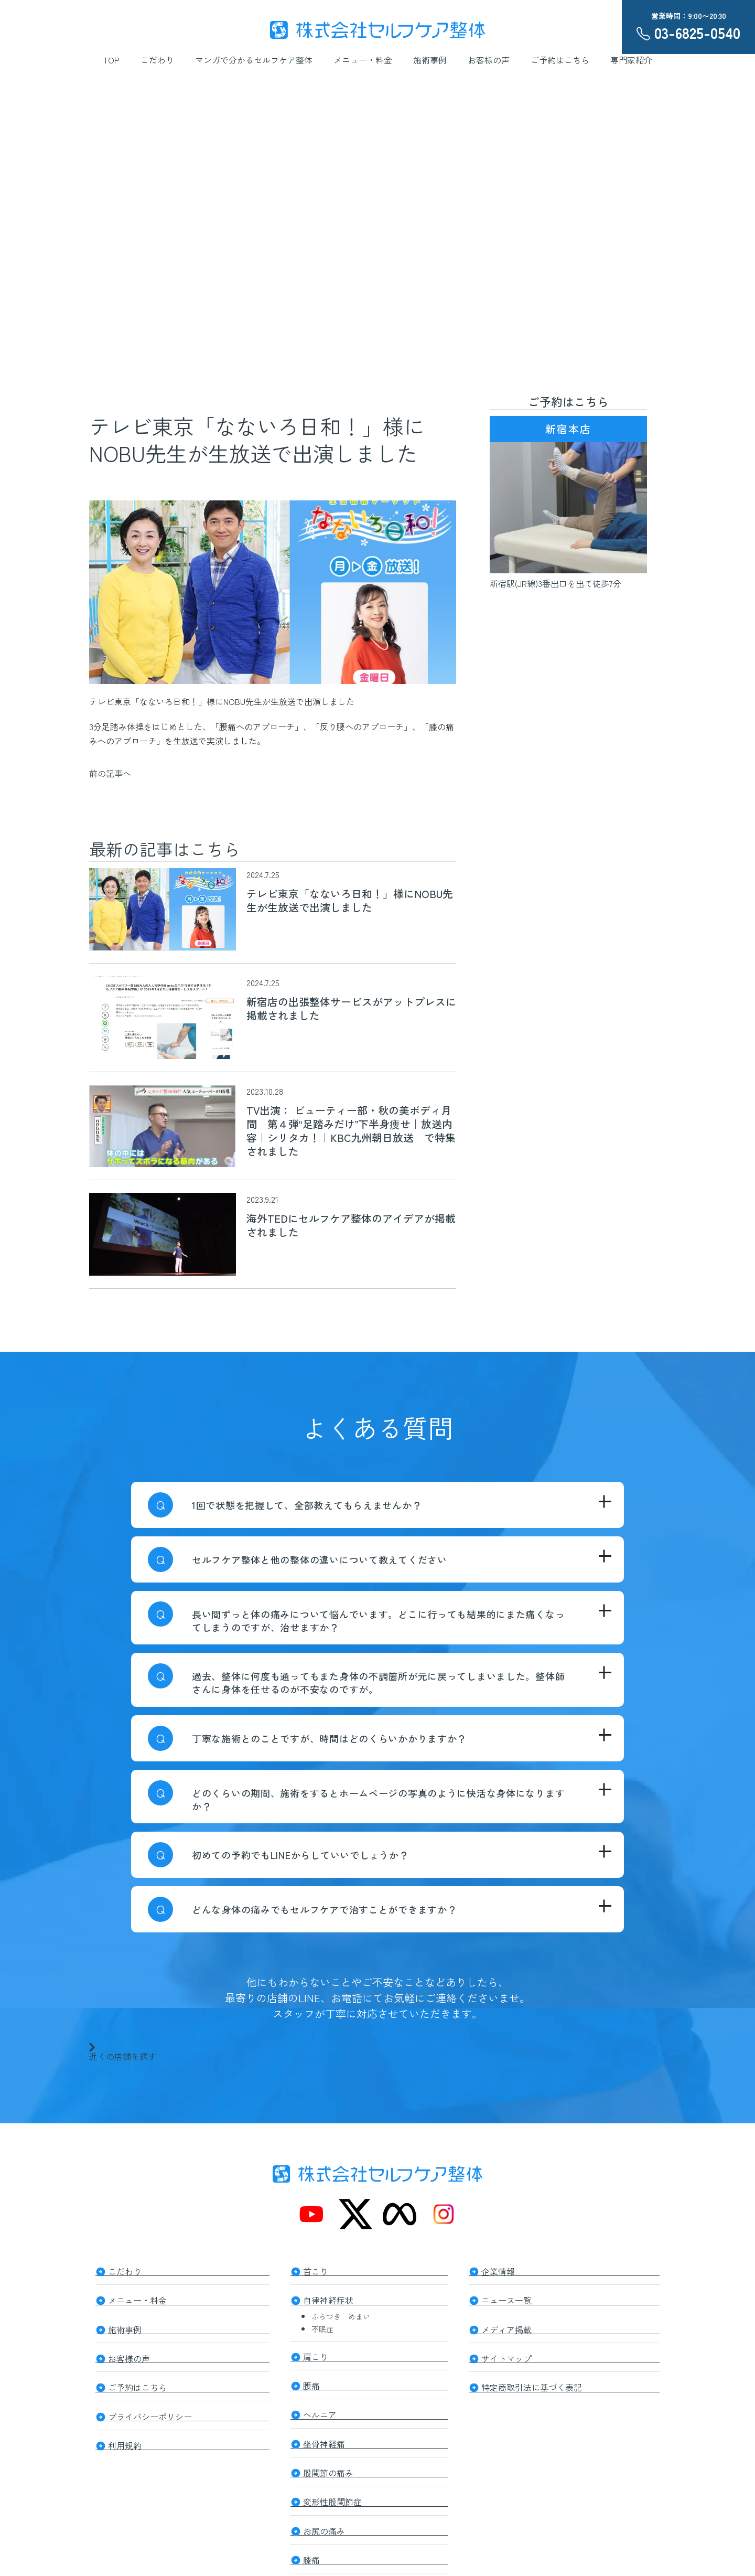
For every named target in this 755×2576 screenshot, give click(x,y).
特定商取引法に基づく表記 (531, 2383)
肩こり (315, 2354)
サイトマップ (506, 2355)
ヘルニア (320, 2411)
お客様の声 (489, 60)
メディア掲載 (506, 2327)
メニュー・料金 (362, 60)
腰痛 (311, 2382)
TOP (111, 60)
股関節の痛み (328, 2467)
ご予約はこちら (560, 60)
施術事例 (430, 60)
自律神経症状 (328, 2298)
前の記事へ (110, 773)
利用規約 (125, 2440)
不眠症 (322, 2327)
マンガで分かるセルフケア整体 (253, 60)
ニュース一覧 (506, 2298)
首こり (315, 2270)
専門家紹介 (631, 60)
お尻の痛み (324, 2524)
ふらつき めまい (340, 2314)
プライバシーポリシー (150, 2412)
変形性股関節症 (332, 2496)
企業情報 (498, 2270)
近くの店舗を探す (122, 2051)
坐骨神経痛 (324, 2439)
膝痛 (311, 2552)
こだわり (157, 60)
